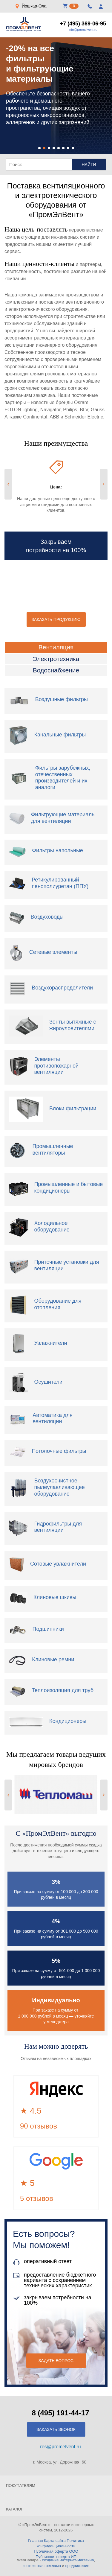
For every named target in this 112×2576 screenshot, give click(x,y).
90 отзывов (38, 2126)
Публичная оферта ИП (56, 2556)
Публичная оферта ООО (56, 2551)
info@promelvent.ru (83, 29)
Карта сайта (54, 2540)
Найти (89, 164)
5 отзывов (36, 2198)
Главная (35, 2540)
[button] (39, 148)
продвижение (77, 2565)
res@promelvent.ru (60, 2446)
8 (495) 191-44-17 (60, 2413)
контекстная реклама (42, 2565)
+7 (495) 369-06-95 (83, 24)
